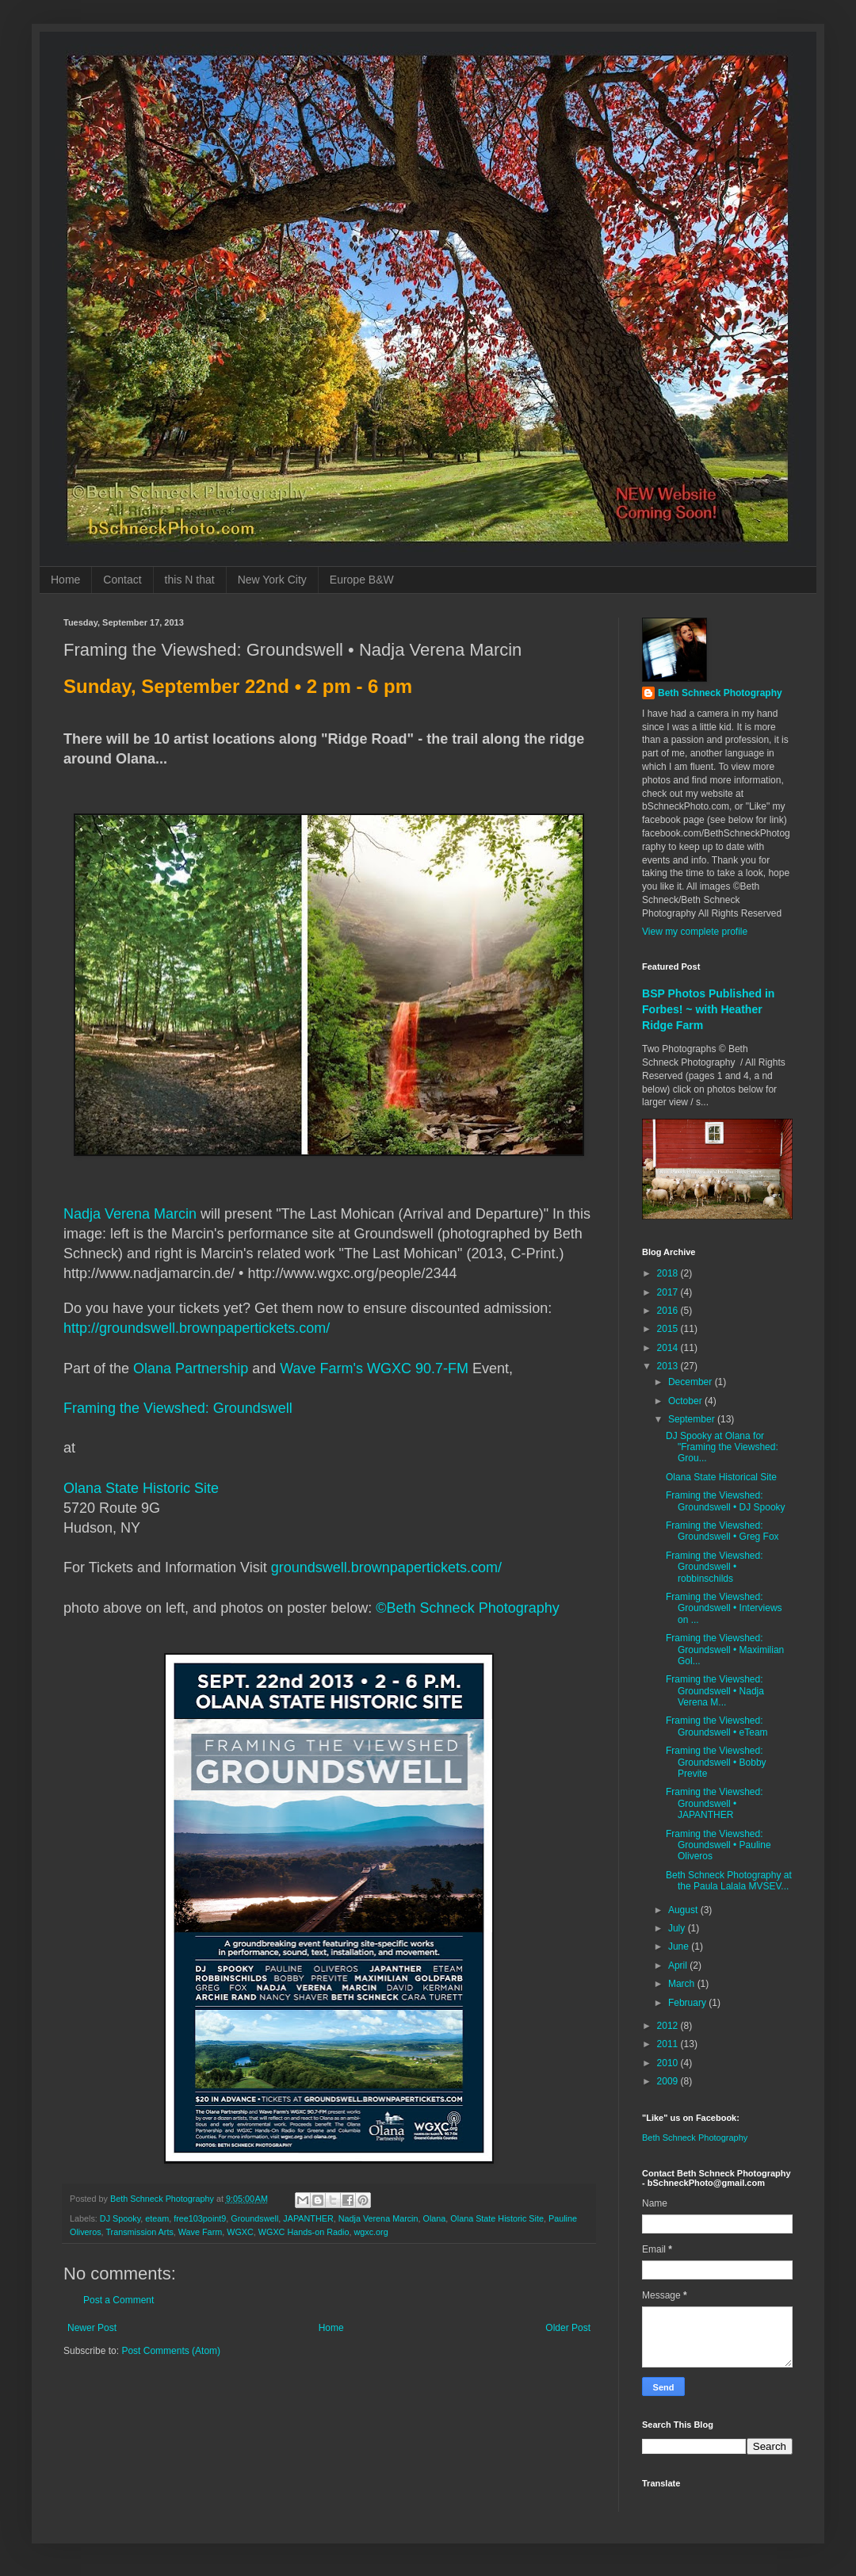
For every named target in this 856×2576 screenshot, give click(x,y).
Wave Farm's (321, 1368)
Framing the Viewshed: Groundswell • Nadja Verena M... (715, 1691)
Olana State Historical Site (721, 1477)
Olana (434, 2218)
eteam (157, 2218)
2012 (669, 2025)
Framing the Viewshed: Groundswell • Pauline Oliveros (718, 1845)
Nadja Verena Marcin (130, 1214)
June (679, 1946)
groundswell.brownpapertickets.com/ (386, 1567)
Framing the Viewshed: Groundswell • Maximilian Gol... (725, 1649)
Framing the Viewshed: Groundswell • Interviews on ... (724, 1608)
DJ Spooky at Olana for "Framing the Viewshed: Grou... (722, 1447)
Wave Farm (200, 2232)
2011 (669, 2044)
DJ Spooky (120, 2218)
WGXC (240, 2232)
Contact (122, 579)
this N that (190, 579)
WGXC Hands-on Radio (304, 2232)
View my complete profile (694, 931)
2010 (669, 2063)
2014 (669, 1347)
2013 (669, 1366)
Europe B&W (362, 579)
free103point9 (200, 2218)
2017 (669, 1292)
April (679, 1965)
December (691, 1382)
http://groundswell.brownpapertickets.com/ (196, 1328)
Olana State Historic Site (141, 1488)
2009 (669, 2081)
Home (65, 579)
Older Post (567, 2327)
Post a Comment (118, 2300)
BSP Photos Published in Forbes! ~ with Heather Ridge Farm (708, 1009)
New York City (272, 579)
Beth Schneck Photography (720, 693)
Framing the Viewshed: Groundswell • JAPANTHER (714, 1803)
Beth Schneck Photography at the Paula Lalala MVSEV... (729, 1881)
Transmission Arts (139, 2232)
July (678, 1928)
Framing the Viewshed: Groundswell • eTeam (717, 1726)
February (688, 2002)
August (684, 1910)
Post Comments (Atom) (170, 2350)
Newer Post (92, 2327)
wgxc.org (370, 2232)
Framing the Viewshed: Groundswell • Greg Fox (722, 1531)
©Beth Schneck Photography (467, 1608)
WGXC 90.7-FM (417, 1368)
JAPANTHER (308, 2218)
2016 (669, 1310)
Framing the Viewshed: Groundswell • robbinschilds (714, 1567)
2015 (669, 1328)
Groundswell (254, 2218)
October (686, 1401)
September (692, 1419)
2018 (669, 1273)
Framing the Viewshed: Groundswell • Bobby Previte (716, 1762)
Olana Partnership (190, 1368)
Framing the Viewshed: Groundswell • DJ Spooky (725, 1501)
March (682, 1983)
